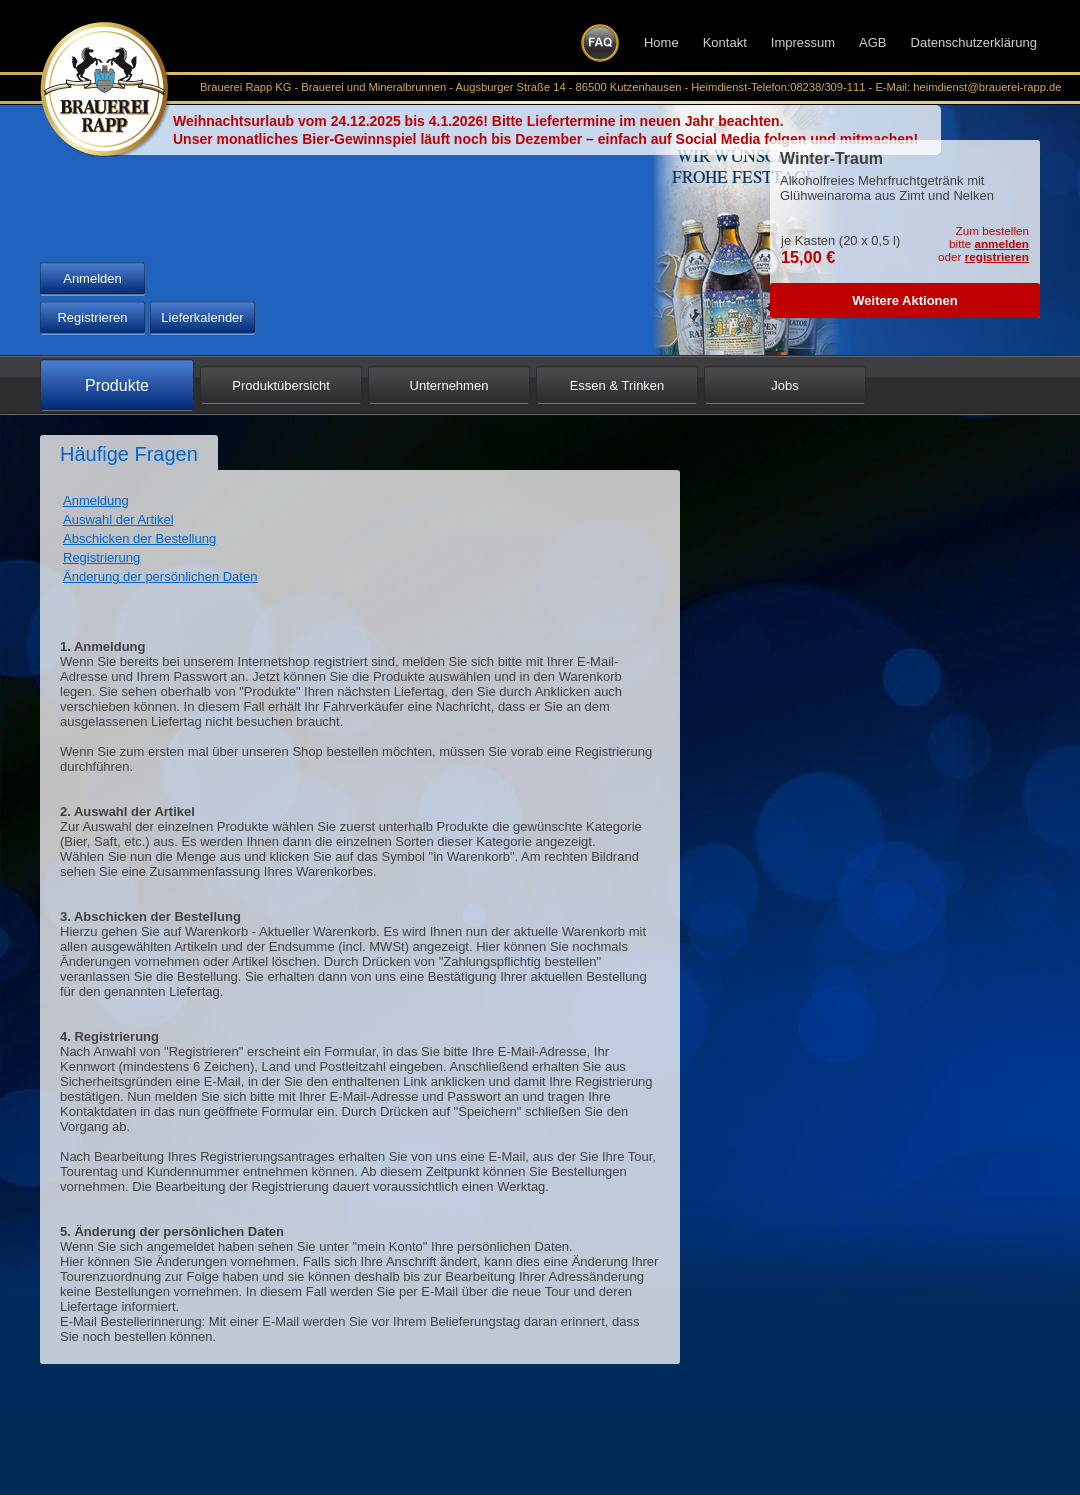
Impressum (803, 42)
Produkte (117, 385)
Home (661, 42)
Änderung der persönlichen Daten (160, 576)
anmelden (1001, 243)
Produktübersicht (281, 385)
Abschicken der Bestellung (139, 538)
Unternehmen (449, 385)
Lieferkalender (202, 317)
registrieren (997, 256)
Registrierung (101, 557)
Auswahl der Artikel (118, 519)
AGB (872, 42)
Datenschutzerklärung (974, 42)
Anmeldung (96, 500)
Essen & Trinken (617, 385)
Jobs (784, 385)
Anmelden (92, 278)
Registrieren (92, 317)
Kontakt (725, 42)
